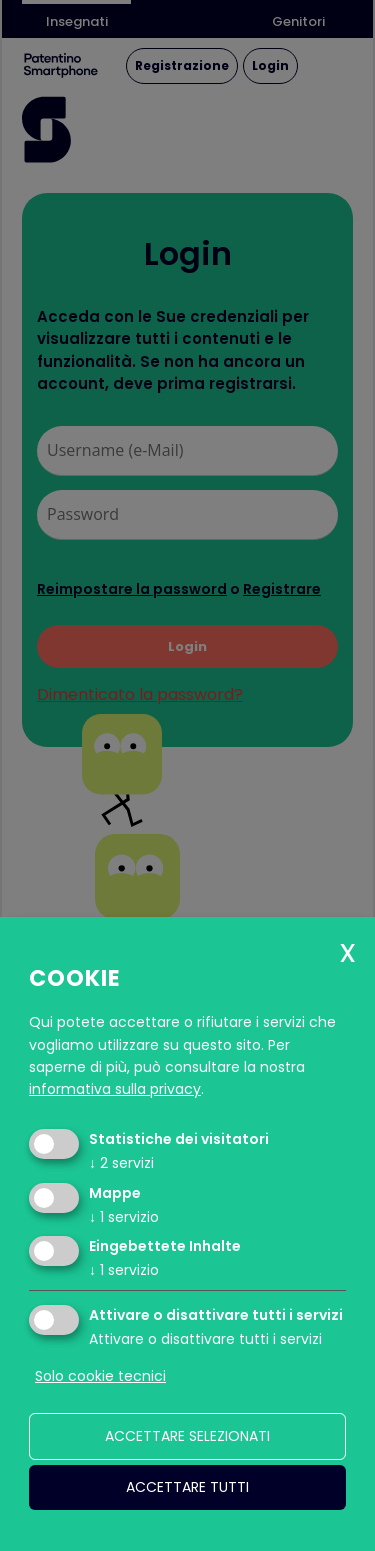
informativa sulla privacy (115, 1089)
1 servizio (124, 1217)
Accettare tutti (187, 1487)
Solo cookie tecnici (100, 1376)
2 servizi (121, 1163)
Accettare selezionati (187, 1436)
